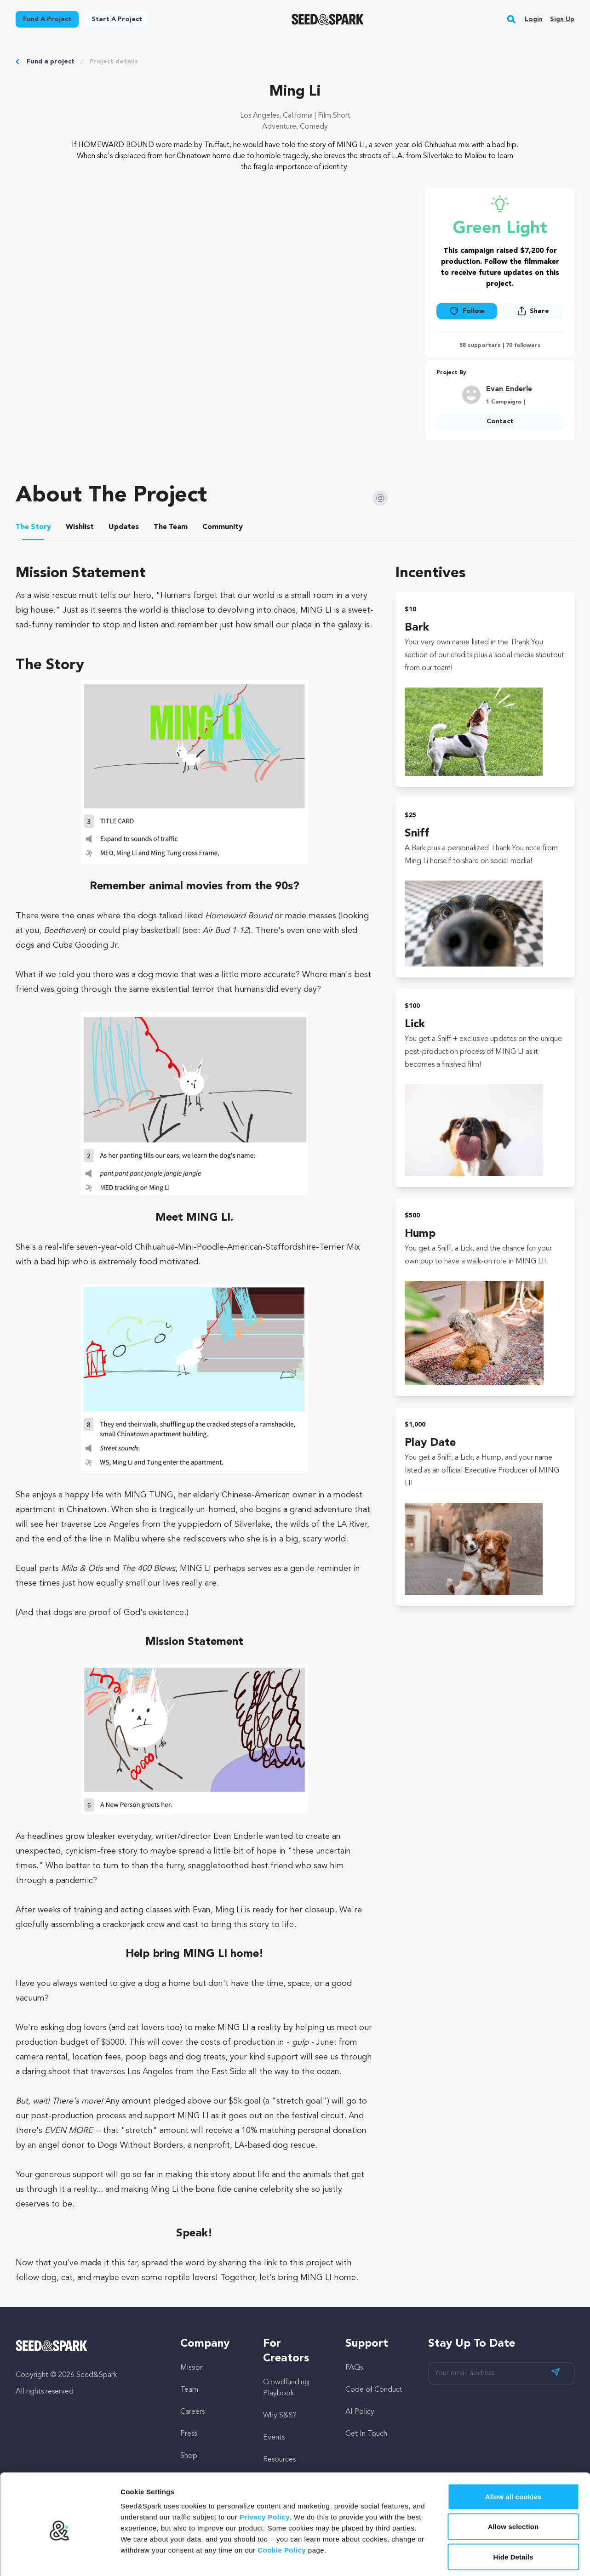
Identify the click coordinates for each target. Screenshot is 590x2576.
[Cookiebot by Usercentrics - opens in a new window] (59, 2558)
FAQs (354, 2367)
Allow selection (513, 2486)
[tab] (33, 528)
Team (189, 2390)
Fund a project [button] (47, 19)
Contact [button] (500, 421)
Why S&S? (280, 2415)
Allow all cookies (513, 2455)
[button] (511, 19)
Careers (192, 2412)
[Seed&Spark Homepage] (328, 19)
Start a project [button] (117, 19)
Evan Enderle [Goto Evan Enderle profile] (509, 389)
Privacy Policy (265, 2475)
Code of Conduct (373, 2390)
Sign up (562, 19)
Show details (482, 2558)
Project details (113, 61)
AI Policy (359, 2412)
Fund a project (50, 61)
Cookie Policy (282, 2509)
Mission (192, 2367)
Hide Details (513, 2515)
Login (534, 19)
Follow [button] (467, 311)
